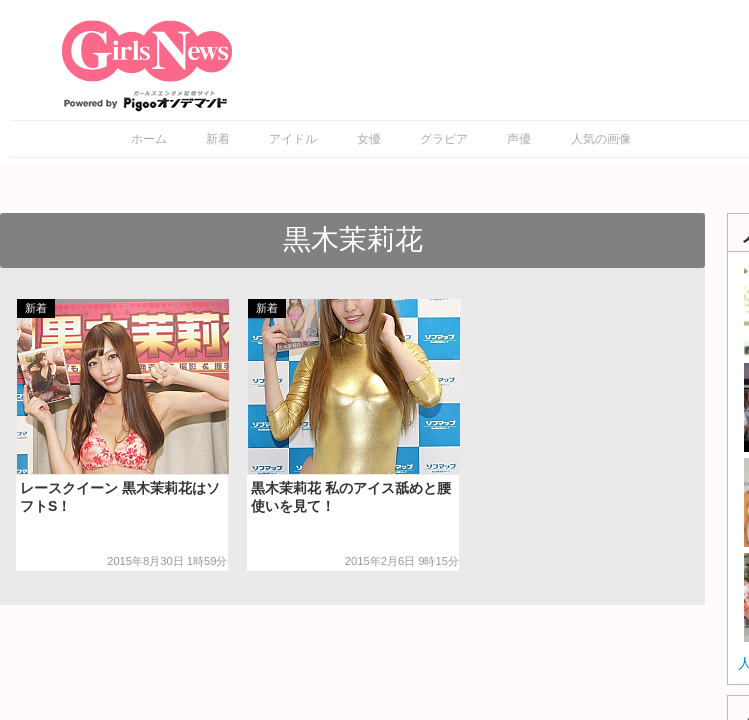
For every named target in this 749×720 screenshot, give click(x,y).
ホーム (149, 139)
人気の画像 (601, 139)
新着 (218, 139)
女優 (369, 139)
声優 (519, 139)
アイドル (293, 139)
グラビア (444, 139)
